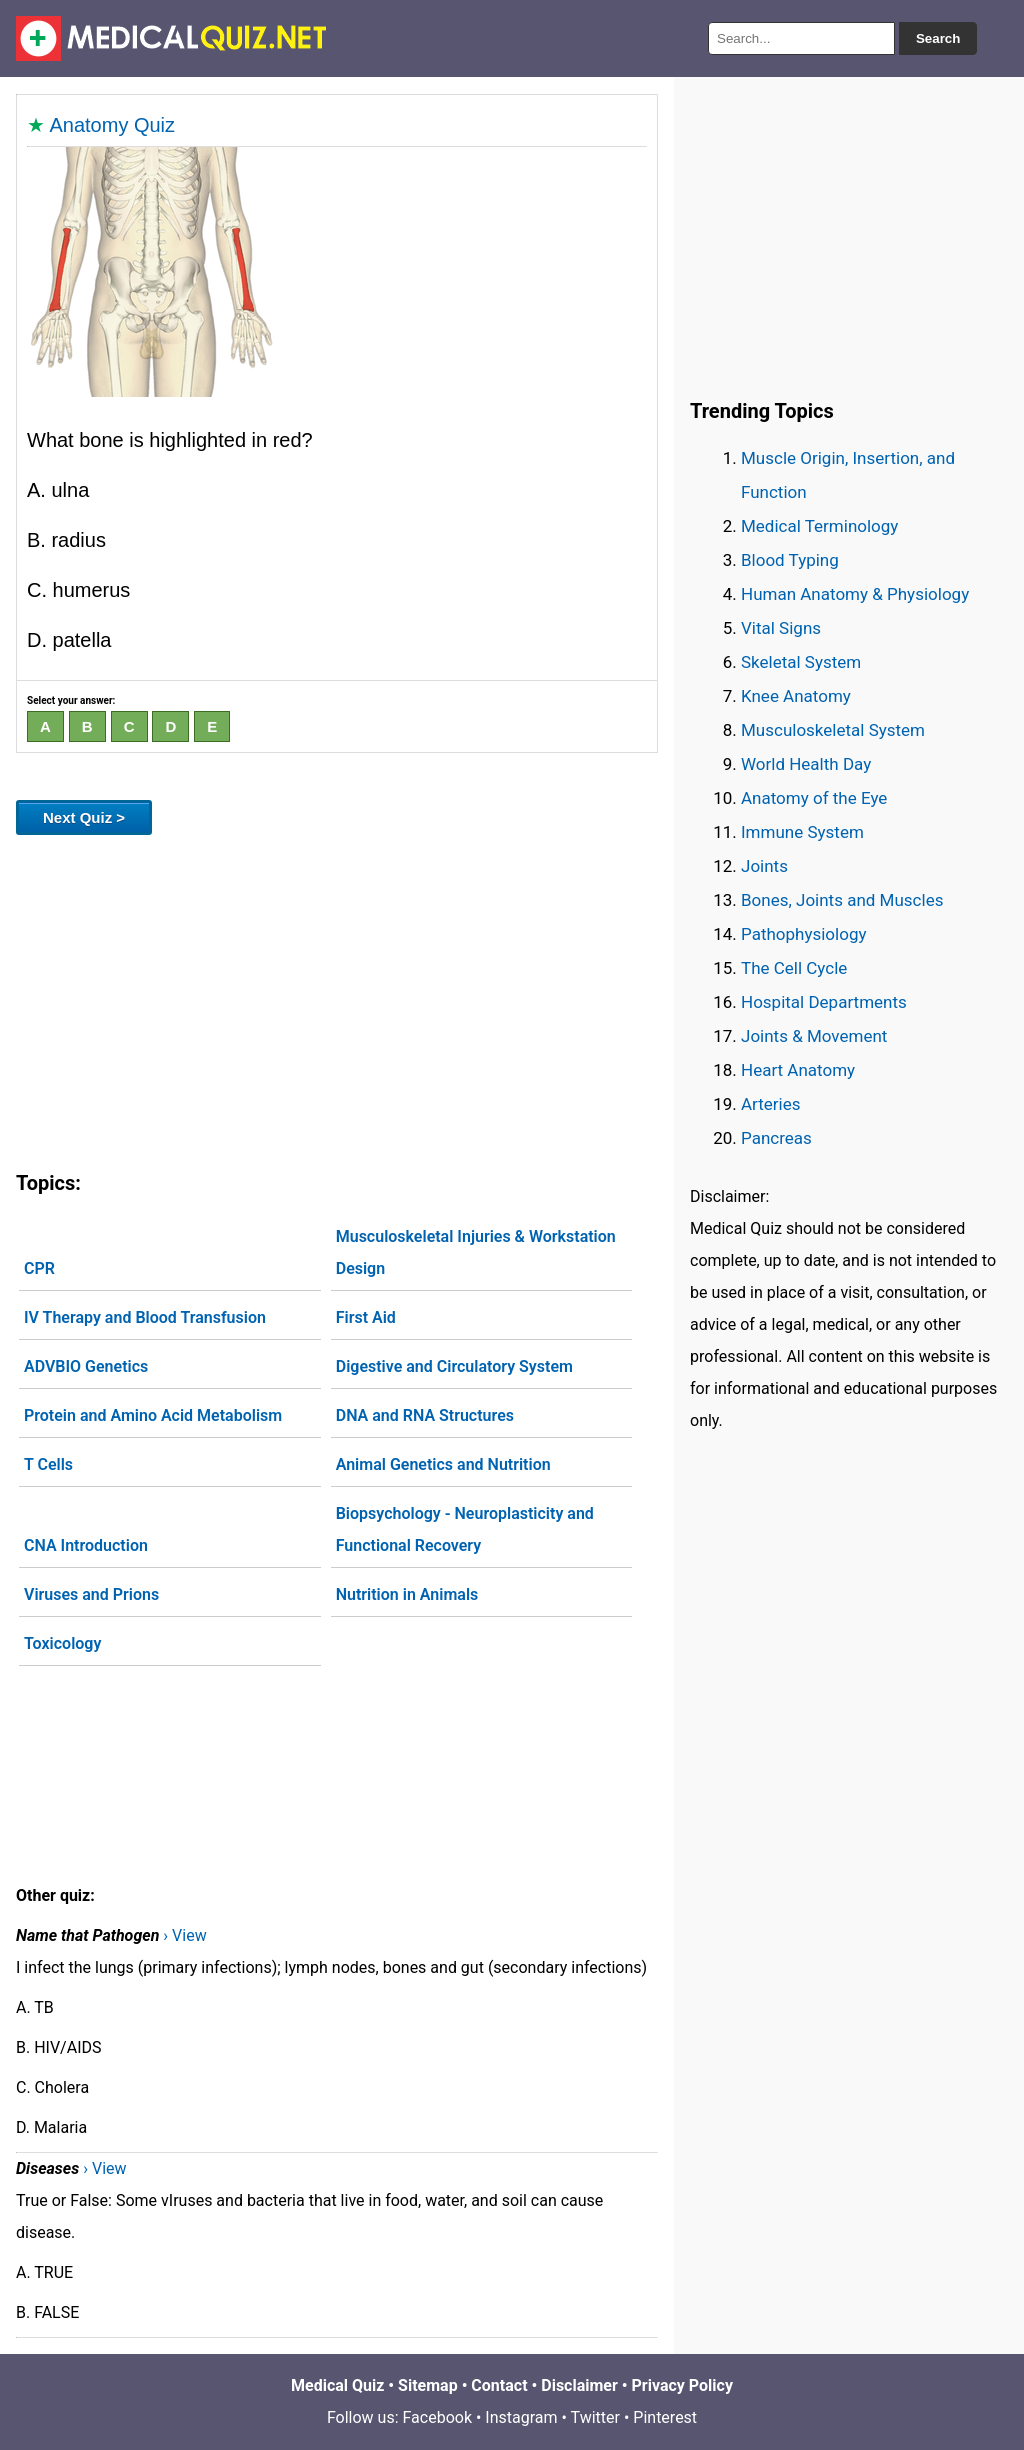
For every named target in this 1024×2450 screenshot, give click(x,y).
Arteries (771, 1104)
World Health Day (806, 764)
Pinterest (665, 2417)
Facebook (437, 2417)
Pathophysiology (803, 934)
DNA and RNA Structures (425, 1415)
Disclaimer (579, 2385)
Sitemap (428, 2385)
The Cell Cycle (794, 968)
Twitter (595, 2417)
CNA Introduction (86, 1545)
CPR (39, 1268)
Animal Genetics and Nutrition (443, 1464)
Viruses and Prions (91, 1594)
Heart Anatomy (798, 1070)
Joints (764, 866)
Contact (499, 2385)
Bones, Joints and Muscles (842, 900)
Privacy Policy (682, 2385)
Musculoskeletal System (833, 730)
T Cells (48, 1464)
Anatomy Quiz (112, 125)
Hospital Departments (824, 1002)
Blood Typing (790, 560)
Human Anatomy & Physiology (855, 594)
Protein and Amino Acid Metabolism (153, 1415)
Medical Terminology (819, 526)
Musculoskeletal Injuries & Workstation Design (476, 1252)
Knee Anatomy (796, 696)
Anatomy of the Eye (814, 798)
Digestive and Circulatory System (454, 1366)
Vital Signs (781, 628)
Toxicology (62, 1643)
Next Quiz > (84, 817)
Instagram (521, 2417)
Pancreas (776, 1138)
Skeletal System (801, 662)
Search (938, 38)
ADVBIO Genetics (86, 1366)
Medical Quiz (337, 2385)
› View (184, 1935)
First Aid (366, 1317)
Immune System (802, 832)
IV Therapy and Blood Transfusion (145, 1317)
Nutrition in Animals (407, 1594)
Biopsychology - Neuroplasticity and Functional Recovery (465, 1529)
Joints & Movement (814, 1036)
